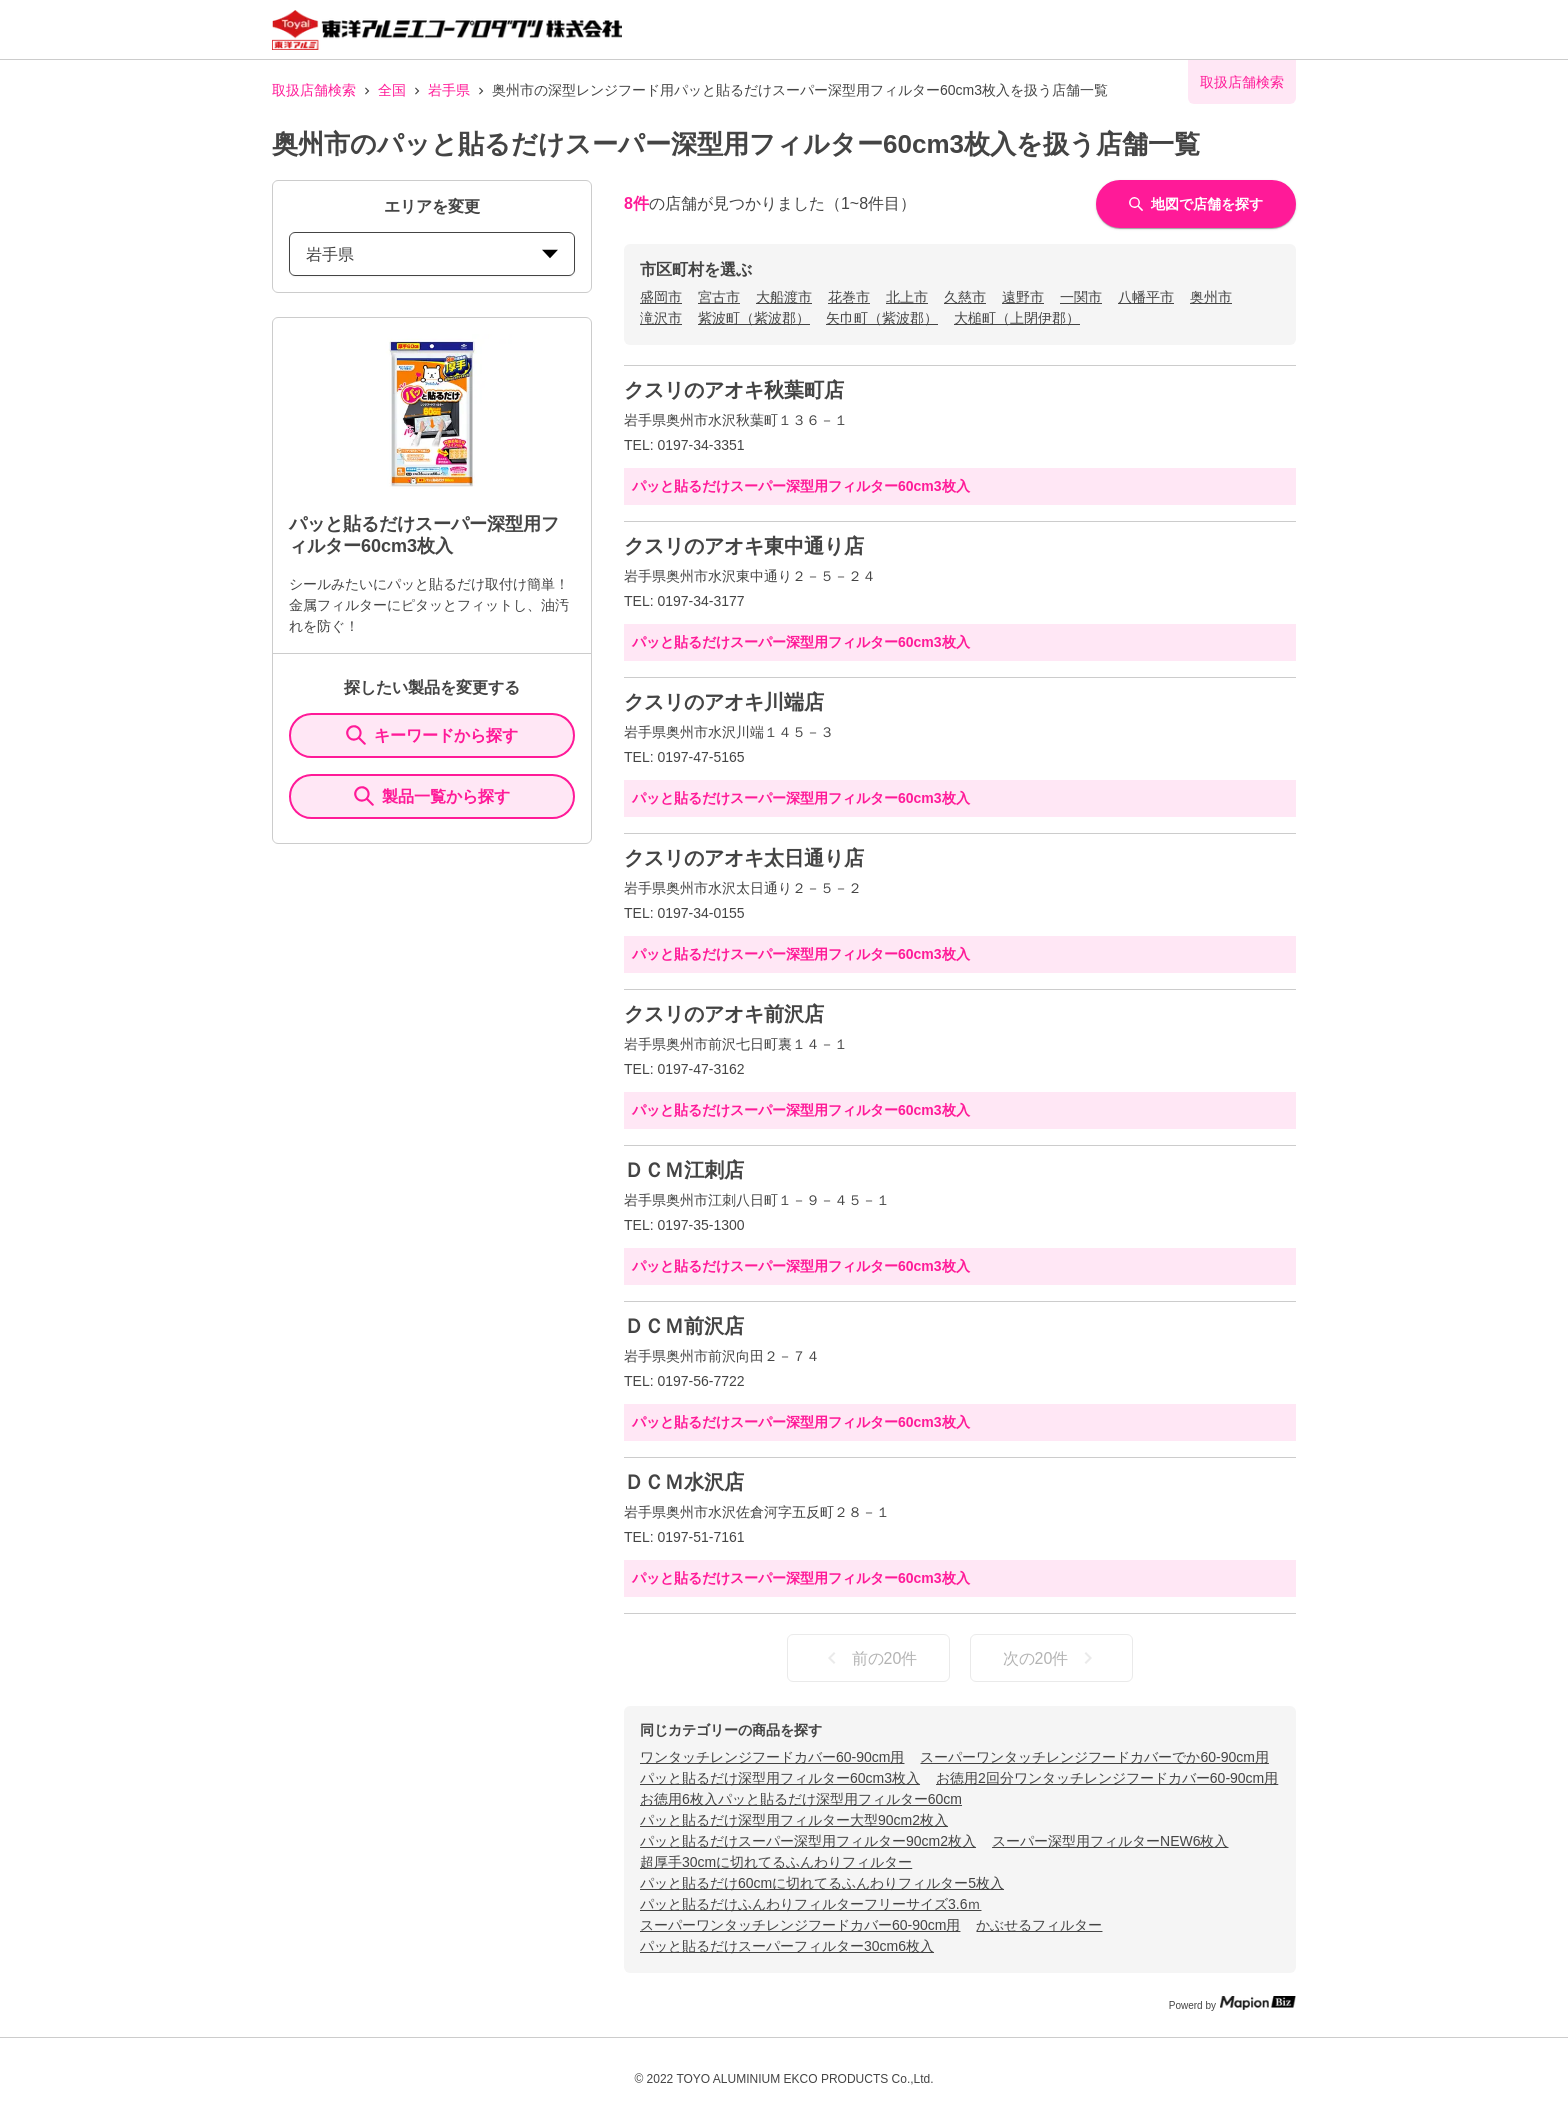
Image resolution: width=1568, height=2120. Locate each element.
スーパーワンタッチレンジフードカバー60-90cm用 (800, 1925)
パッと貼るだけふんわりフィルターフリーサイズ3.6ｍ (810, 1904)
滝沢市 (661, 318)
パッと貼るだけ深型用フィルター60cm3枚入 (780, 1778)
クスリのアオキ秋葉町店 (734, 390)
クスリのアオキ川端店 (724, 702)
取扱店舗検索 (314, 90)
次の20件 (1052, 1658)
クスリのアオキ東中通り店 (744, 546)
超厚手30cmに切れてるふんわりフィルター (776, 1862)
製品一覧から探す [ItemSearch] (432, 796)
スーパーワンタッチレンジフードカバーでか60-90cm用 (1094, 1757)
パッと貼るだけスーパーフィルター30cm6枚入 (787, 1946)
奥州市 (1211, 297)
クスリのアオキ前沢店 (724, 1014)
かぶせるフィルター (1039, 1925)
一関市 (1081, 297)
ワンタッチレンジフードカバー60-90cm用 (772, 1757)
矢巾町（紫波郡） (882, 318)
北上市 (907, 297)
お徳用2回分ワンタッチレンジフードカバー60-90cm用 (1107, 1778)
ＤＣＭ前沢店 (684, 1326)
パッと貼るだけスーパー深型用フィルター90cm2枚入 (808, 1841)
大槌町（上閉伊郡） (1017, 318)
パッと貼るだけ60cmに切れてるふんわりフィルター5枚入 (822, 1883)
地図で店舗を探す (1196, 204)
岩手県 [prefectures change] (432, 254)
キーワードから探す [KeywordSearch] (432, 735)
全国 (392, 90)
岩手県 (449, 90)
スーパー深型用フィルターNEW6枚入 (1110, 1841)
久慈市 (965, 297)
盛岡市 (661, 297)
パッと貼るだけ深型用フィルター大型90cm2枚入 (794, 1820)
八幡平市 (1146, 297)
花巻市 (849, 297)
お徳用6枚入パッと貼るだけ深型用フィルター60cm (801, 1799)
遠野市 (1023, 297)
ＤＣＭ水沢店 (684, 1482)
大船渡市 (784, 297)
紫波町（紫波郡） (754, 318)
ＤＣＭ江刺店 (684, 1170)
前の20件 (869, 1658)
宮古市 (719, 297)
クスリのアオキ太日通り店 (744, 858)
